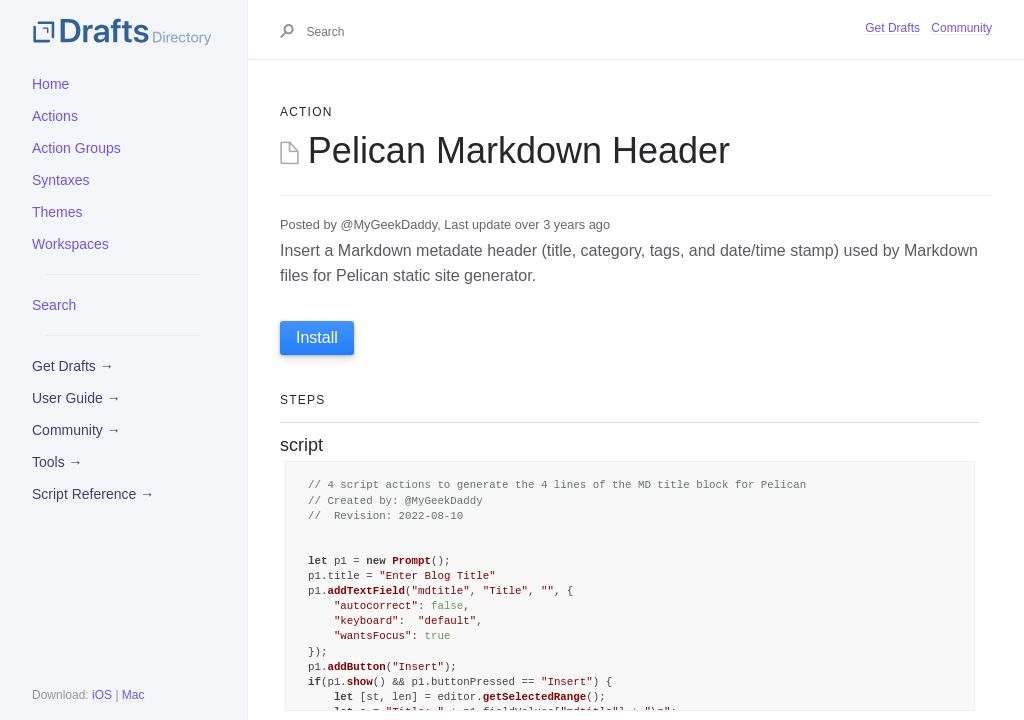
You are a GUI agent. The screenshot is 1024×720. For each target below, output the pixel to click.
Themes (57, 212)
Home (50, 84)
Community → (76, 430)
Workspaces (70, 244)
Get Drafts (892, 28)
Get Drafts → (73, 366)
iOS (102, 695)
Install (317, 337)
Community (961, 28)
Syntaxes (61, 180)
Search (54, 305)
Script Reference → (93, 494)
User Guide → (76, 398)
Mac (133, 695)
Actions (55, 116)
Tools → (57, 462)
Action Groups (76, 148)
